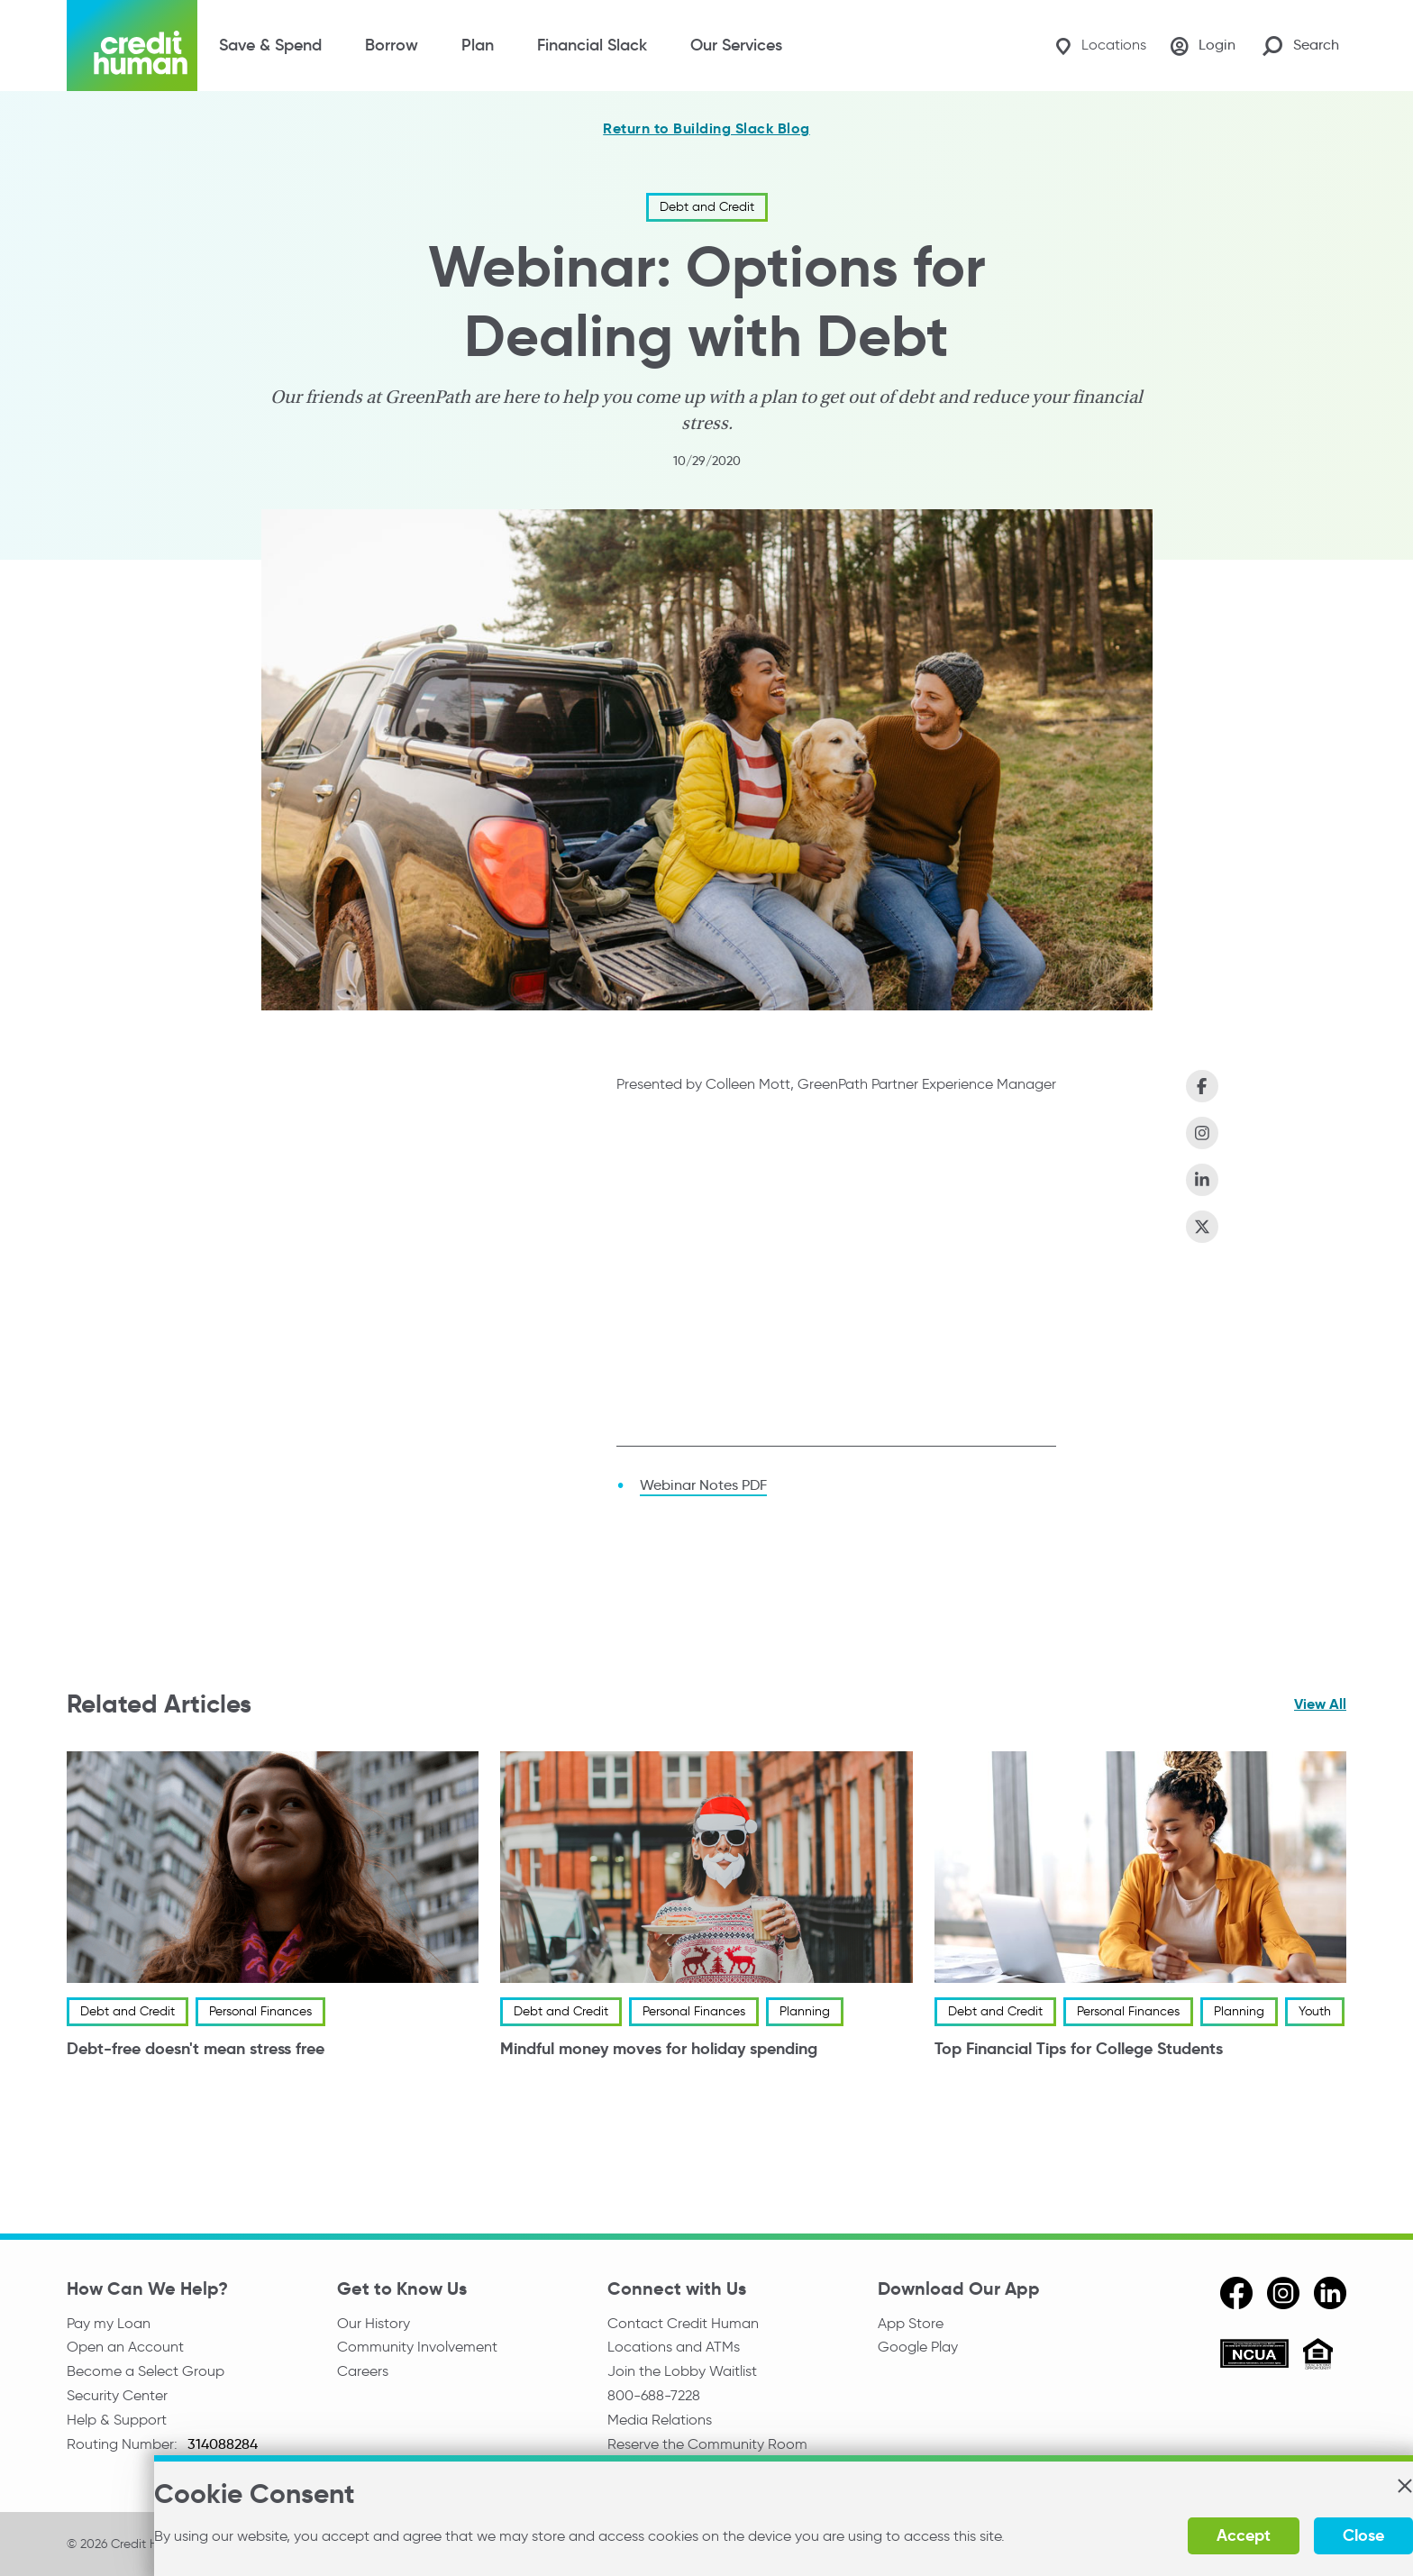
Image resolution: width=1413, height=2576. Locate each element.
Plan (477, 45)
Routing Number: (124, 2448)
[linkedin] (1330, 2293)
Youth (1315, 2011)
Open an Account (125, 2347)
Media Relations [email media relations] (659, 2423)
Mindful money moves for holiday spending (658, 2048)
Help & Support (117, 2423)
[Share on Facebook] (1202, 1086)
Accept (1177, 2535)
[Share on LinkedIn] (1202, 1180)
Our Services (736, 45)
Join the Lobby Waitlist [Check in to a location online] (682, 2372)
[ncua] (1254, 2356)
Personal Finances (260, 2011)
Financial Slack (592, 45)
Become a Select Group (145, 2372)
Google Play (918, 2347)
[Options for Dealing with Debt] (836, 1272)
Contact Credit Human (683, 2323)
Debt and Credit (707, 207)
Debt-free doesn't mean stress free (195, 2048)
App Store (911, 2323)
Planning (804, 2011)
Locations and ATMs (673, 2347)
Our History (373, 2323)
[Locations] (1094, 45)
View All (1320, 1703)
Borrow (391, 45)
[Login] (1201, 46)
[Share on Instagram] (1202, 1133)
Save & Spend (270, 45)
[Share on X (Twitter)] (1202, 1226)
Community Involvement (417, 2347)
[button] (1337, 2486)
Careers (362, 2372)
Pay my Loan (108, 2323)
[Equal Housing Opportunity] (1318, 2356)
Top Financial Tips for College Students (1078, 2048)
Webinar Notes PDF (703, 1485)
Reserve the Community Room (707, 2448)
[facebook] (1236, 2293)
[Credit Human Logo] (132, 45)
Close (1296, 2535)
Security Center (117, 2398)
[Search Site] (1300, 45)
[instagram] (1283, 2293)
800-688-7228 (653, 2398)
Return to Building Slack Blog (706, 129)
